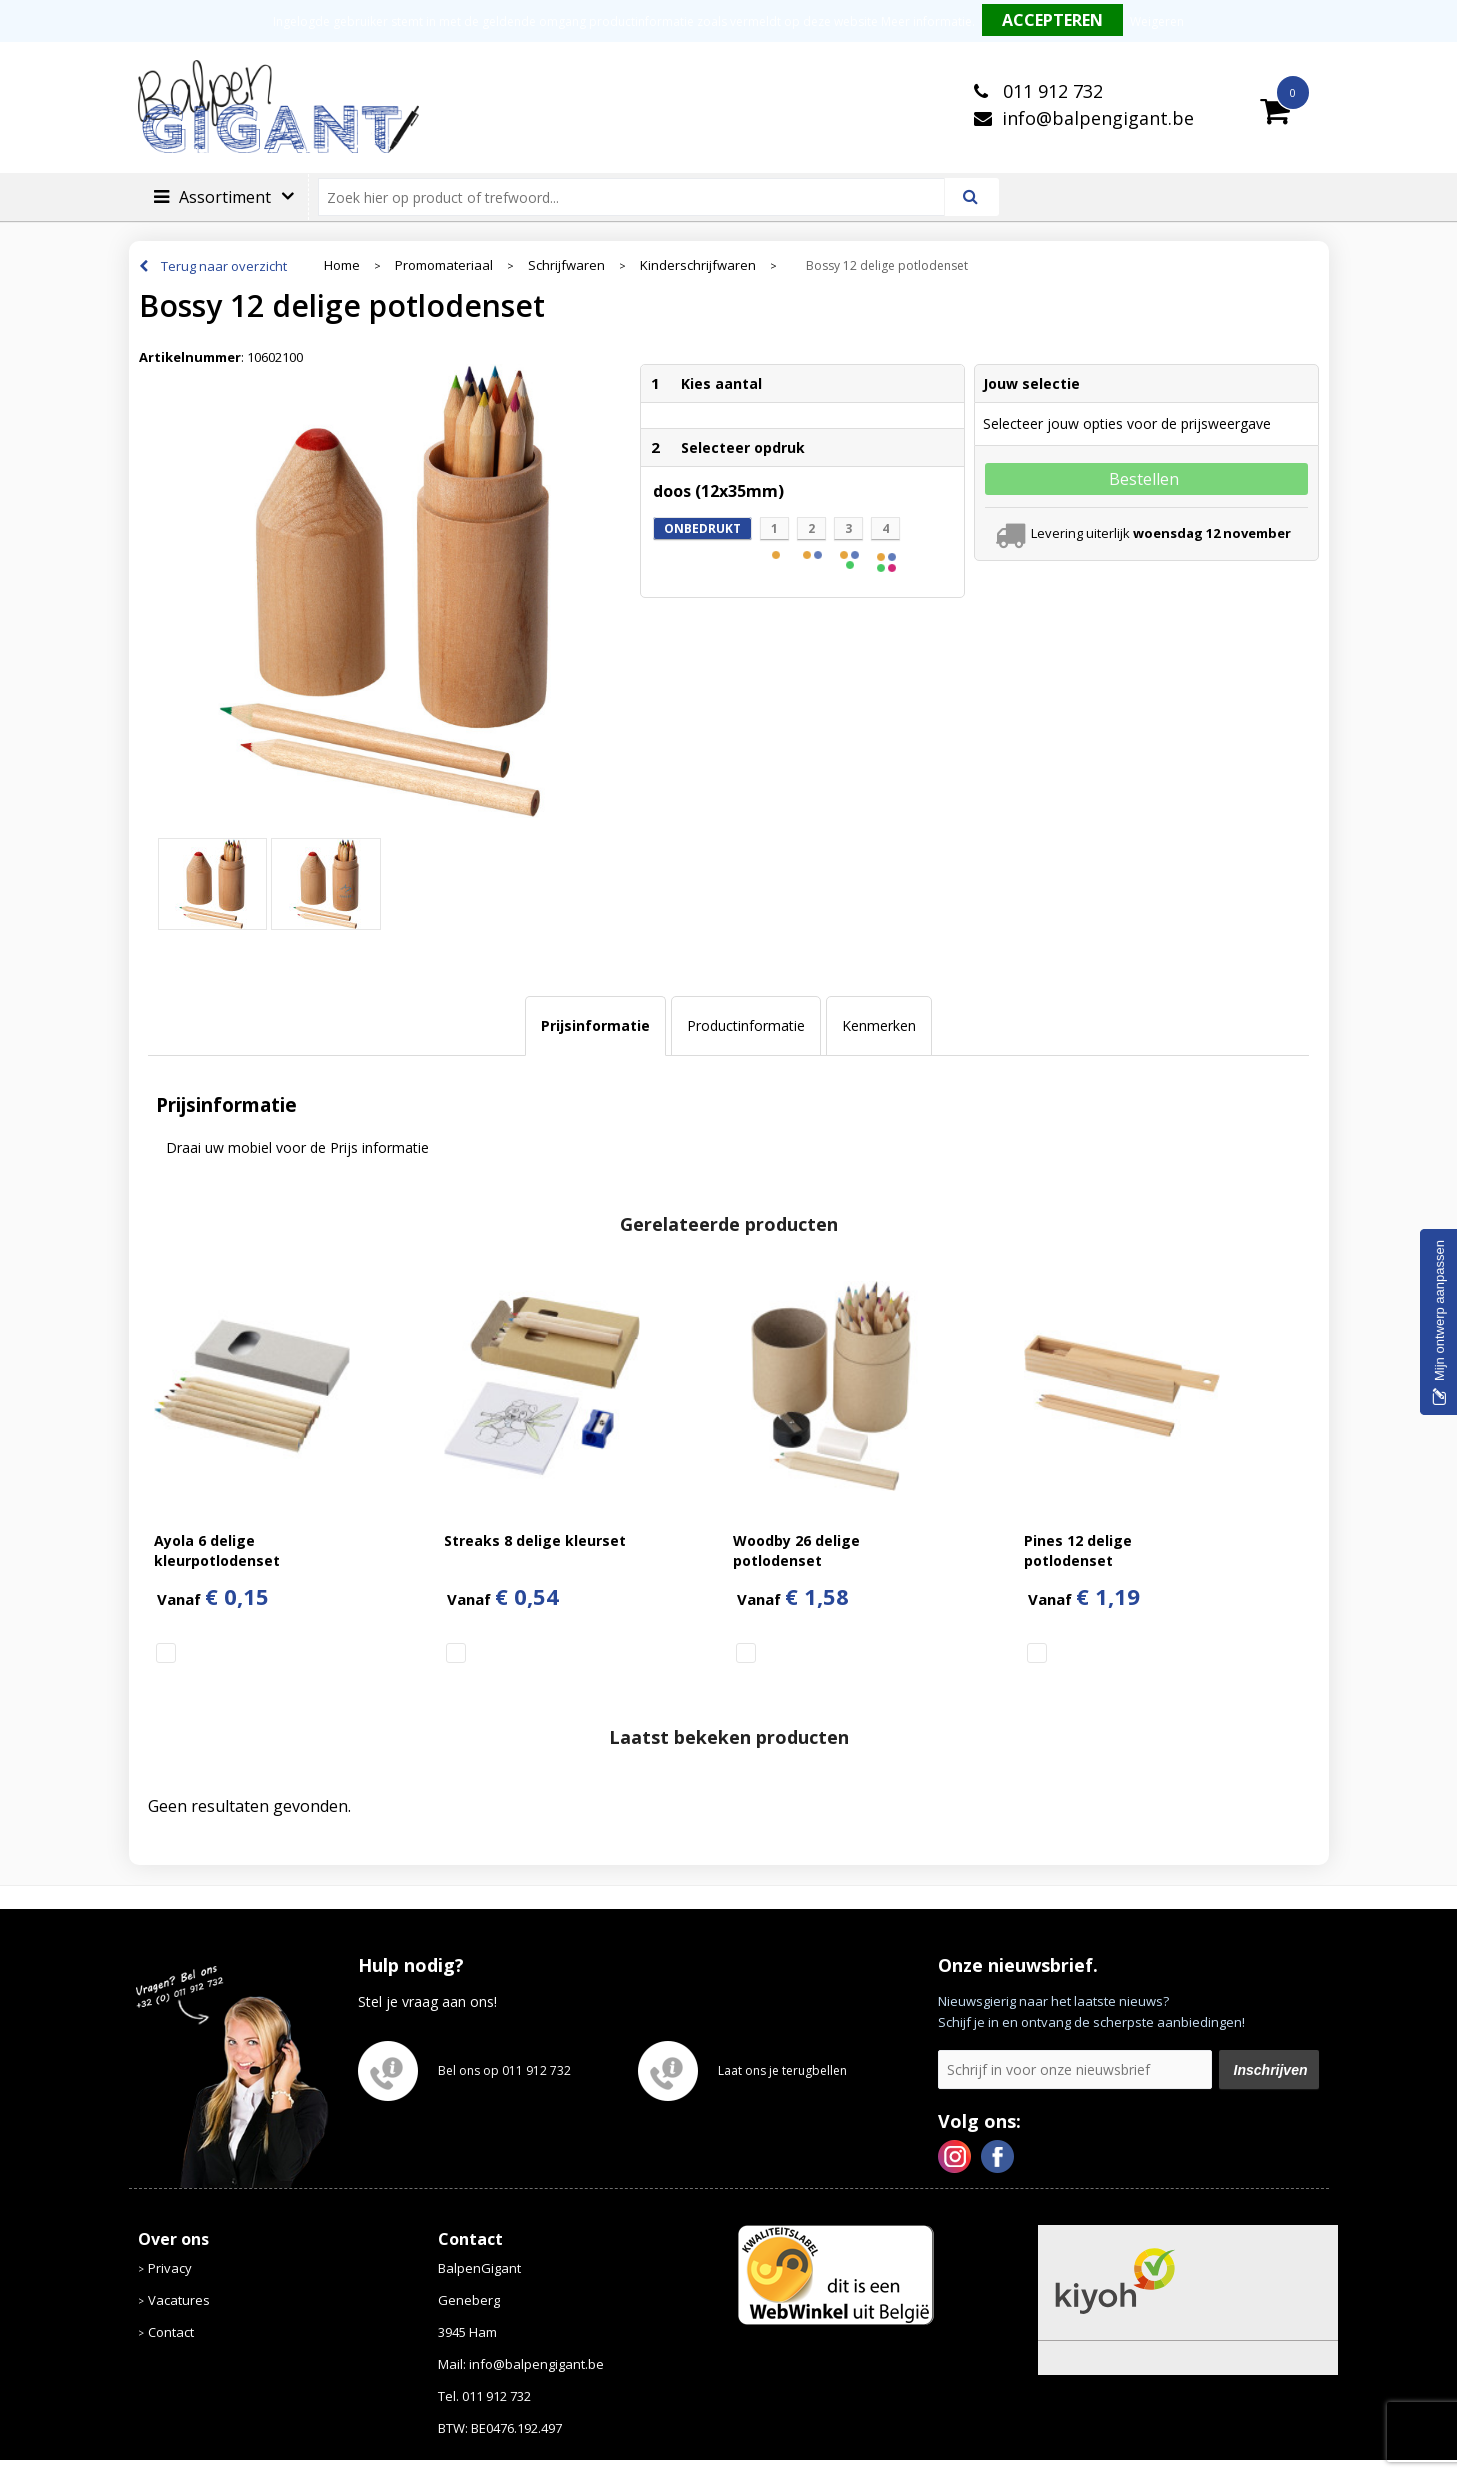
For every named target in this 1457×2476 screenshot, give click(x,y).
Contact (171, 2332)
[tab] (595, 1026)
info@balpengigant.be (1098, 118)
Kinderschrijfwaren (698, 265)
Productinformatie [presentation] (746, 1025)
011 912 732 (1050, 91)
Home (342, 265)
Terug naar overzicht (224, 266)
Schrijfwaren (566, 265)
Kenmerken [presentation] (879, 1025)
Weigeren (1157, 21)
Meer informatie (926, 21)
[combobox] (639, 197)
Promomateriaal (444, 265)
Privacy (170, 2268)
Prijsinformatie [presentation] (595, 1025)
